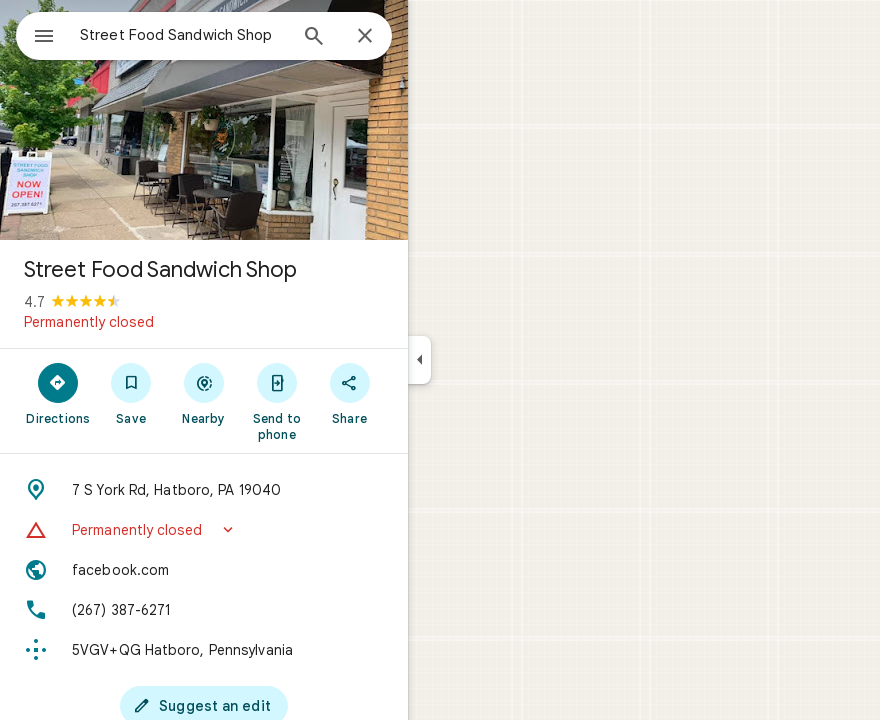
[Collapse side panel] (419, 360)
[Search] (314, 38)
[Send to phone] (276, 401)
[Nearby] (204, 393)
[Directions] (58, 393)
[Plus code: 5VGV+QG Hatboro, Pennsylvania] (204, 650)
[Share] (349, 393)
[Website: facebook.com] (204, 570)
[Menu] (44, 38)
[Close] (365, 37)
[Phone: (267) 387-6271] (204, 610)
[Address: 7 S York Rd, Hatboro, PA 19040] (204, 490)
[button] (204, 530)
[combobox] (183, 35)
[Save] (131, 393)
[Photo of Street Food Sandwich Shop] (204, 120)
